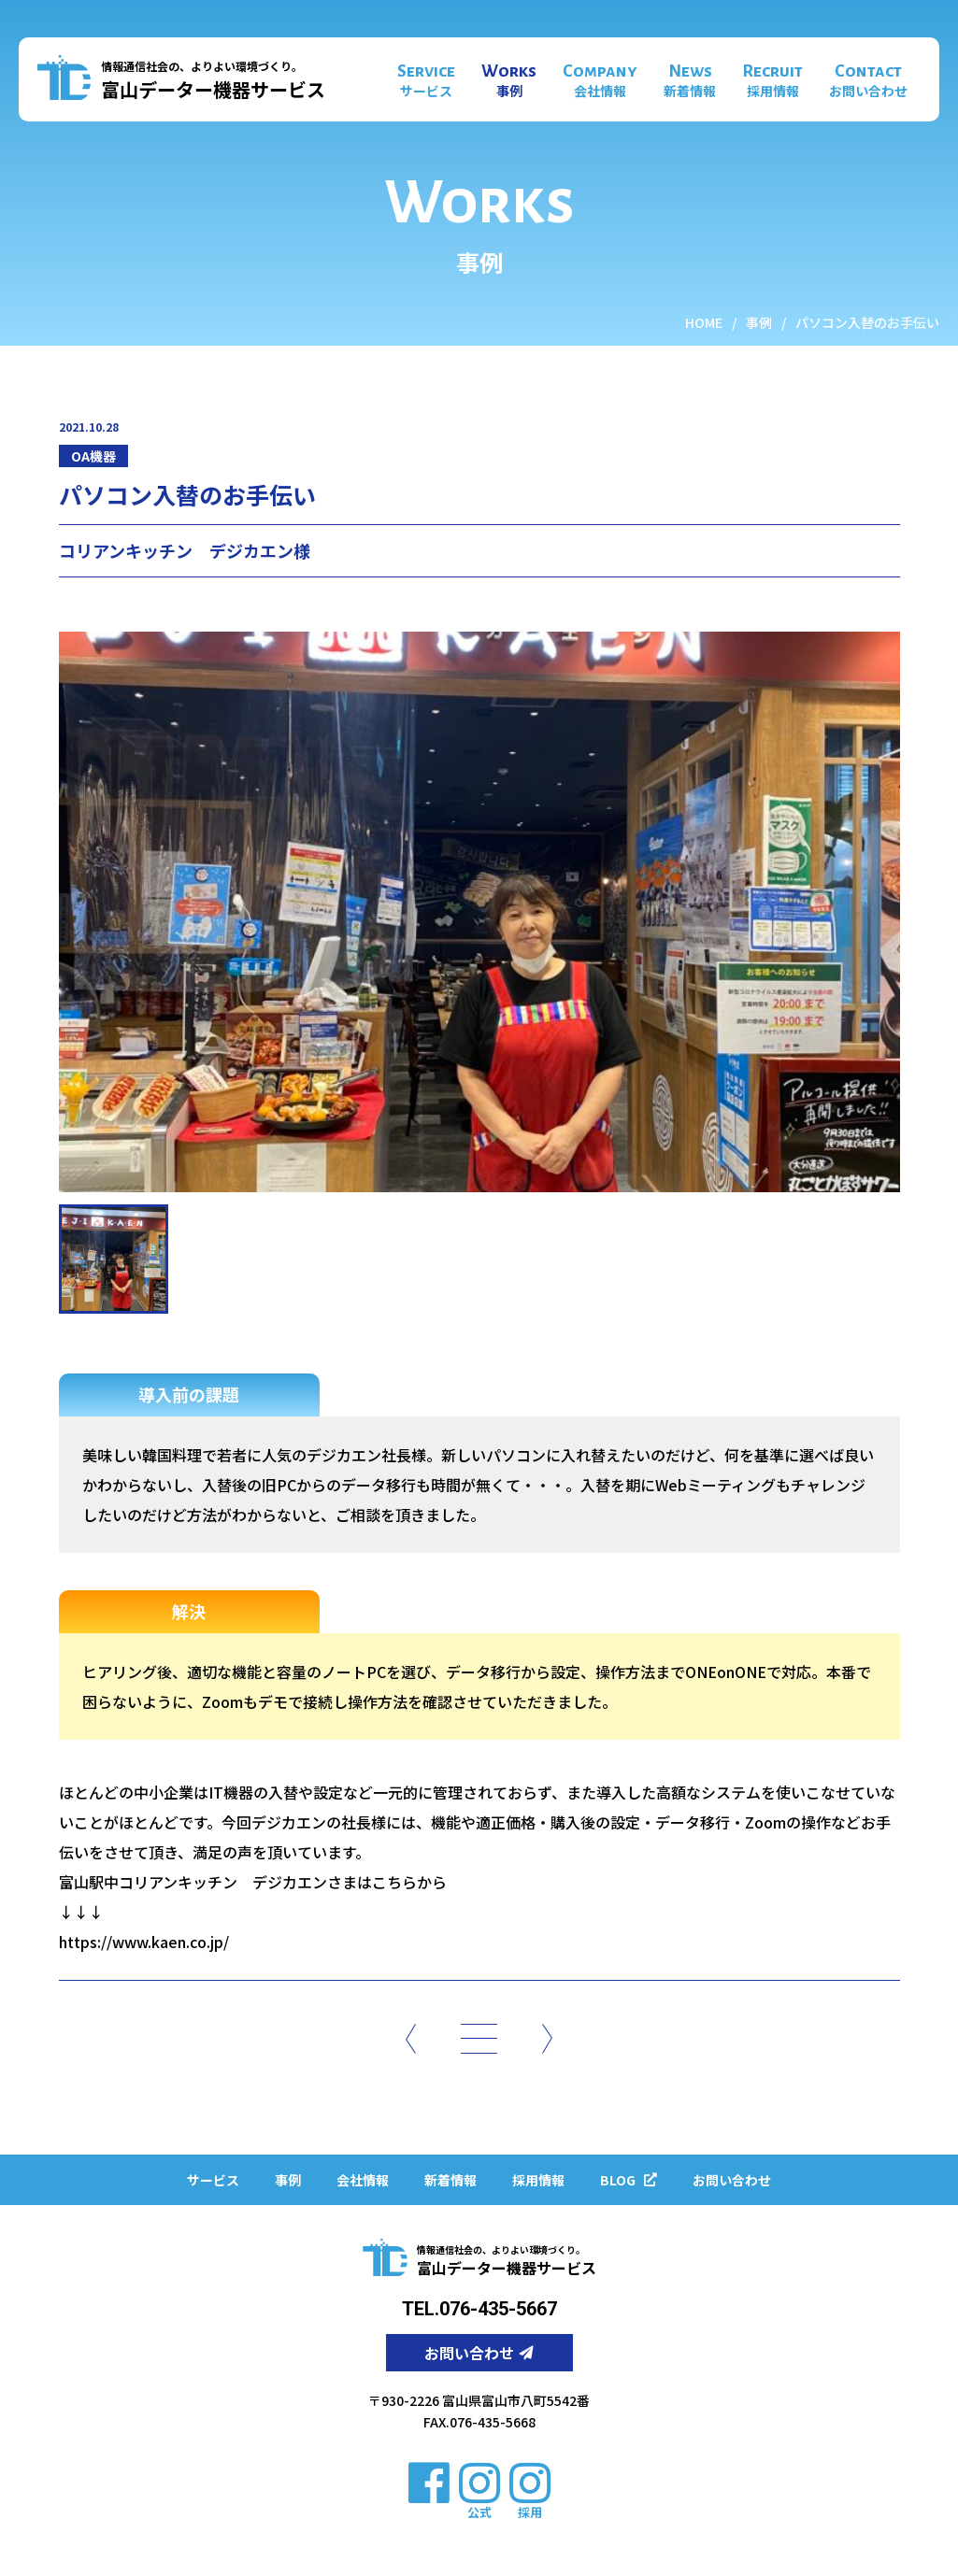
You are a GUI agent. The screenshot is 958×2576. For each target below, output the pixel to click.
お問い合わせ (732, 2179)
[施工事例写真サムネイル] (113, 1259)
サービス (213, 2179)
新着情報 (450, 2179)
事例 (759, 322)
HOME (703, 322)
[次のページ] (547, 2038)
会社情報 (362, 2179)
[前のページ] (411, 2038)
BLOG (628, 2179)
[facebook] (429, 2481)
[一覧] (479, 2038)
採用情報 (538, 2179)
